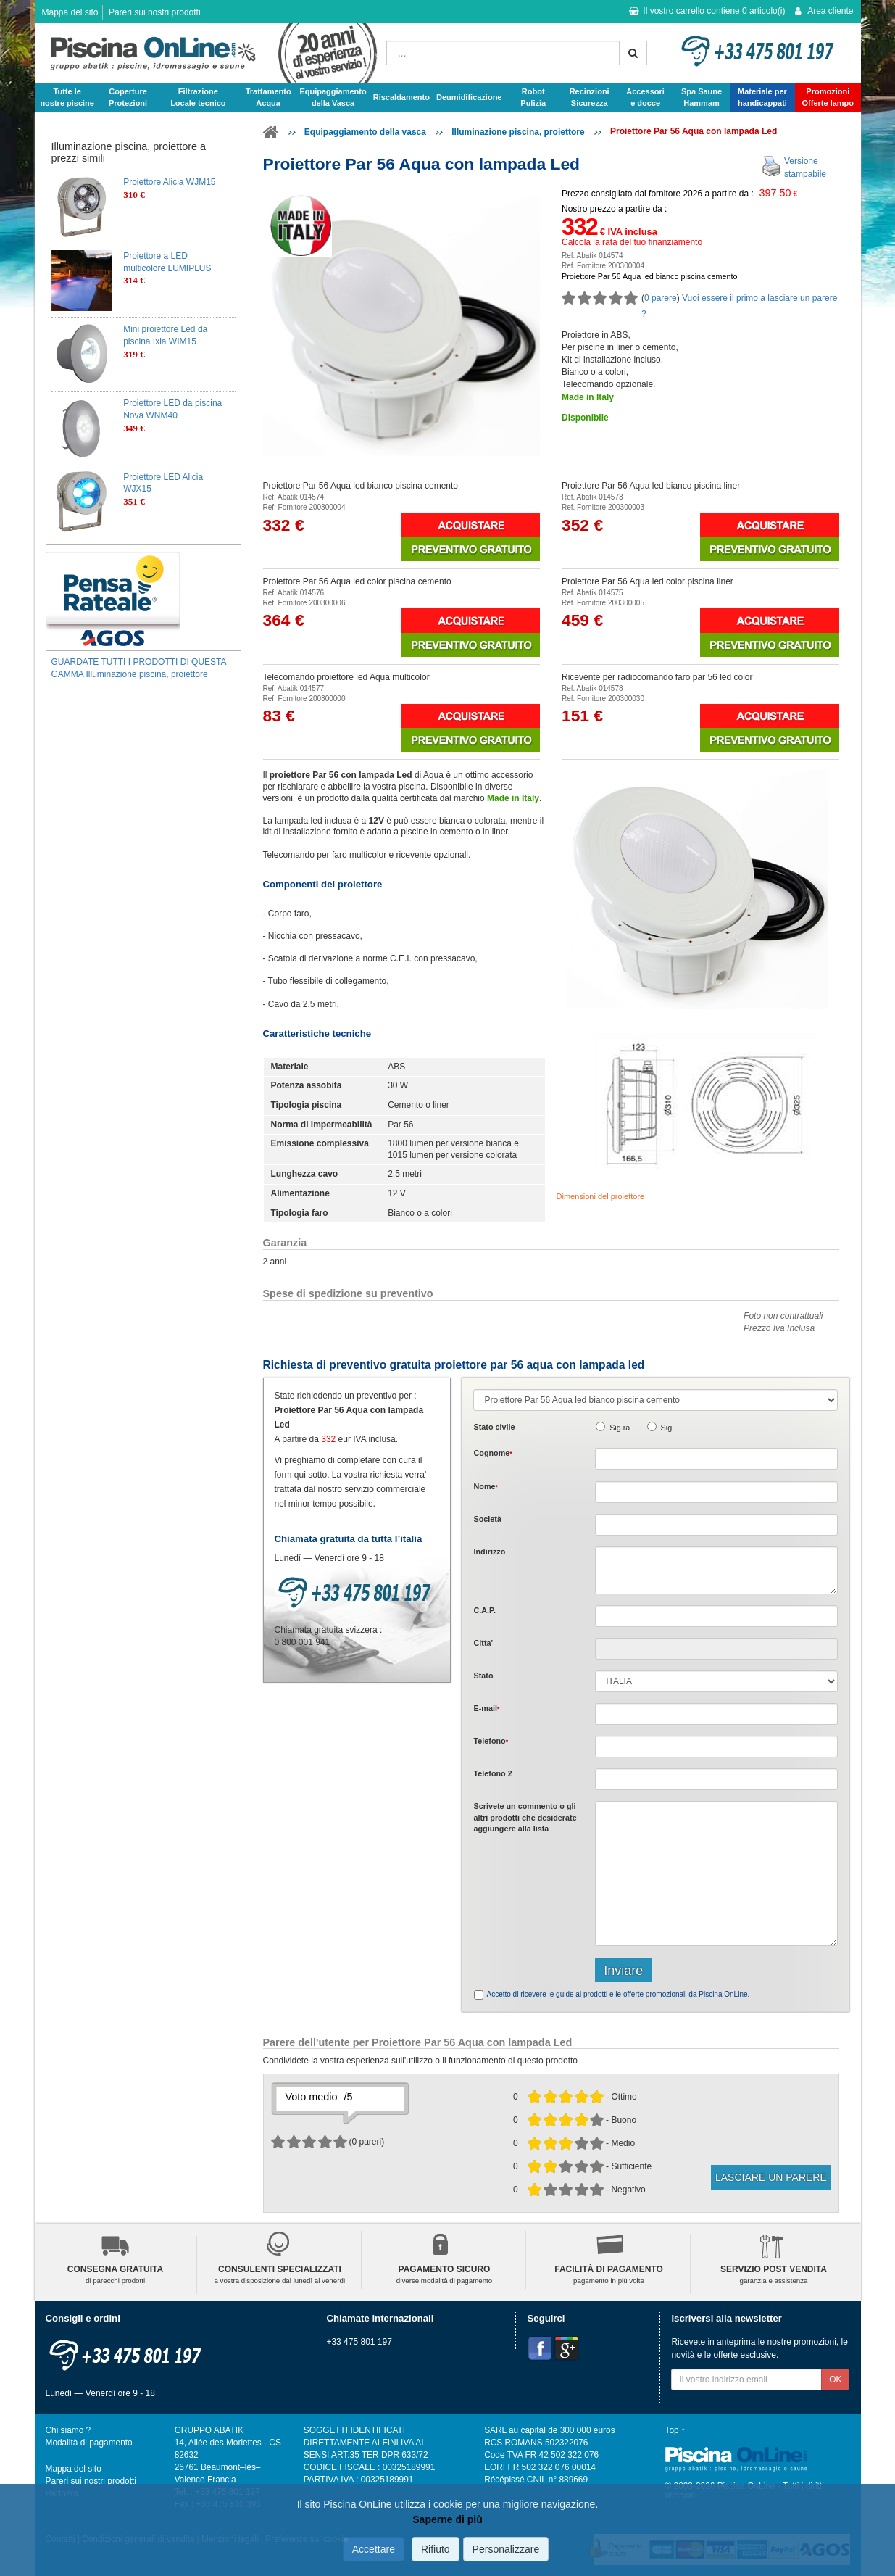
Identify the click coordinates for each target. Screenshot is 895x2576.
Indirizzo (489, 1551)
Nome (485, 1486)
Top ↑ (675, 2430)
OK (835, 2379)
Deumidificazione (468, 97)
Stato (483, 1675)
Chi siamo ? (68, 2430)
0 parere (660, 298)
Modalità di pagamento (89, 2443)
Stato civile (494, 1426)
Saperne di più (447, 2519)
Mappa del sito (70, 12)
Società (487, 1519)
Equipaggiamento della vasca (365, 132)
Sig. (668, 1427)
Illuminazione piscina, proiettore (517, 132)
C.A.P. (484, 1610)
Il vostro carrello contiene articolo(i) (707, 11)
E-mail (486, 1708)
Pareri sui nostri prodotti (155, 12)
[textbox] (716, 1616)
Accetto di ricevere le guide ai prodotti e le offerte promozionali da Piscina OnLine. (617, 1994)
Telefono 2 (492, 1773)
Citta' (483, 1643)
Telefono (490, 1740)
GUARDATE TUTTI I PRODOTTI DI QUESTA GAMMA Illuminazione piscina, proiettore (139, 668)
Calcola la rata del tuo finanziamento (632, 242)
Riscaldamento (401, 97)
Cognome (492, 1453)
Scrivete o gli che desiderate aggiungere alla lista (524, 1817)
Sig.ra (619, 1427)
